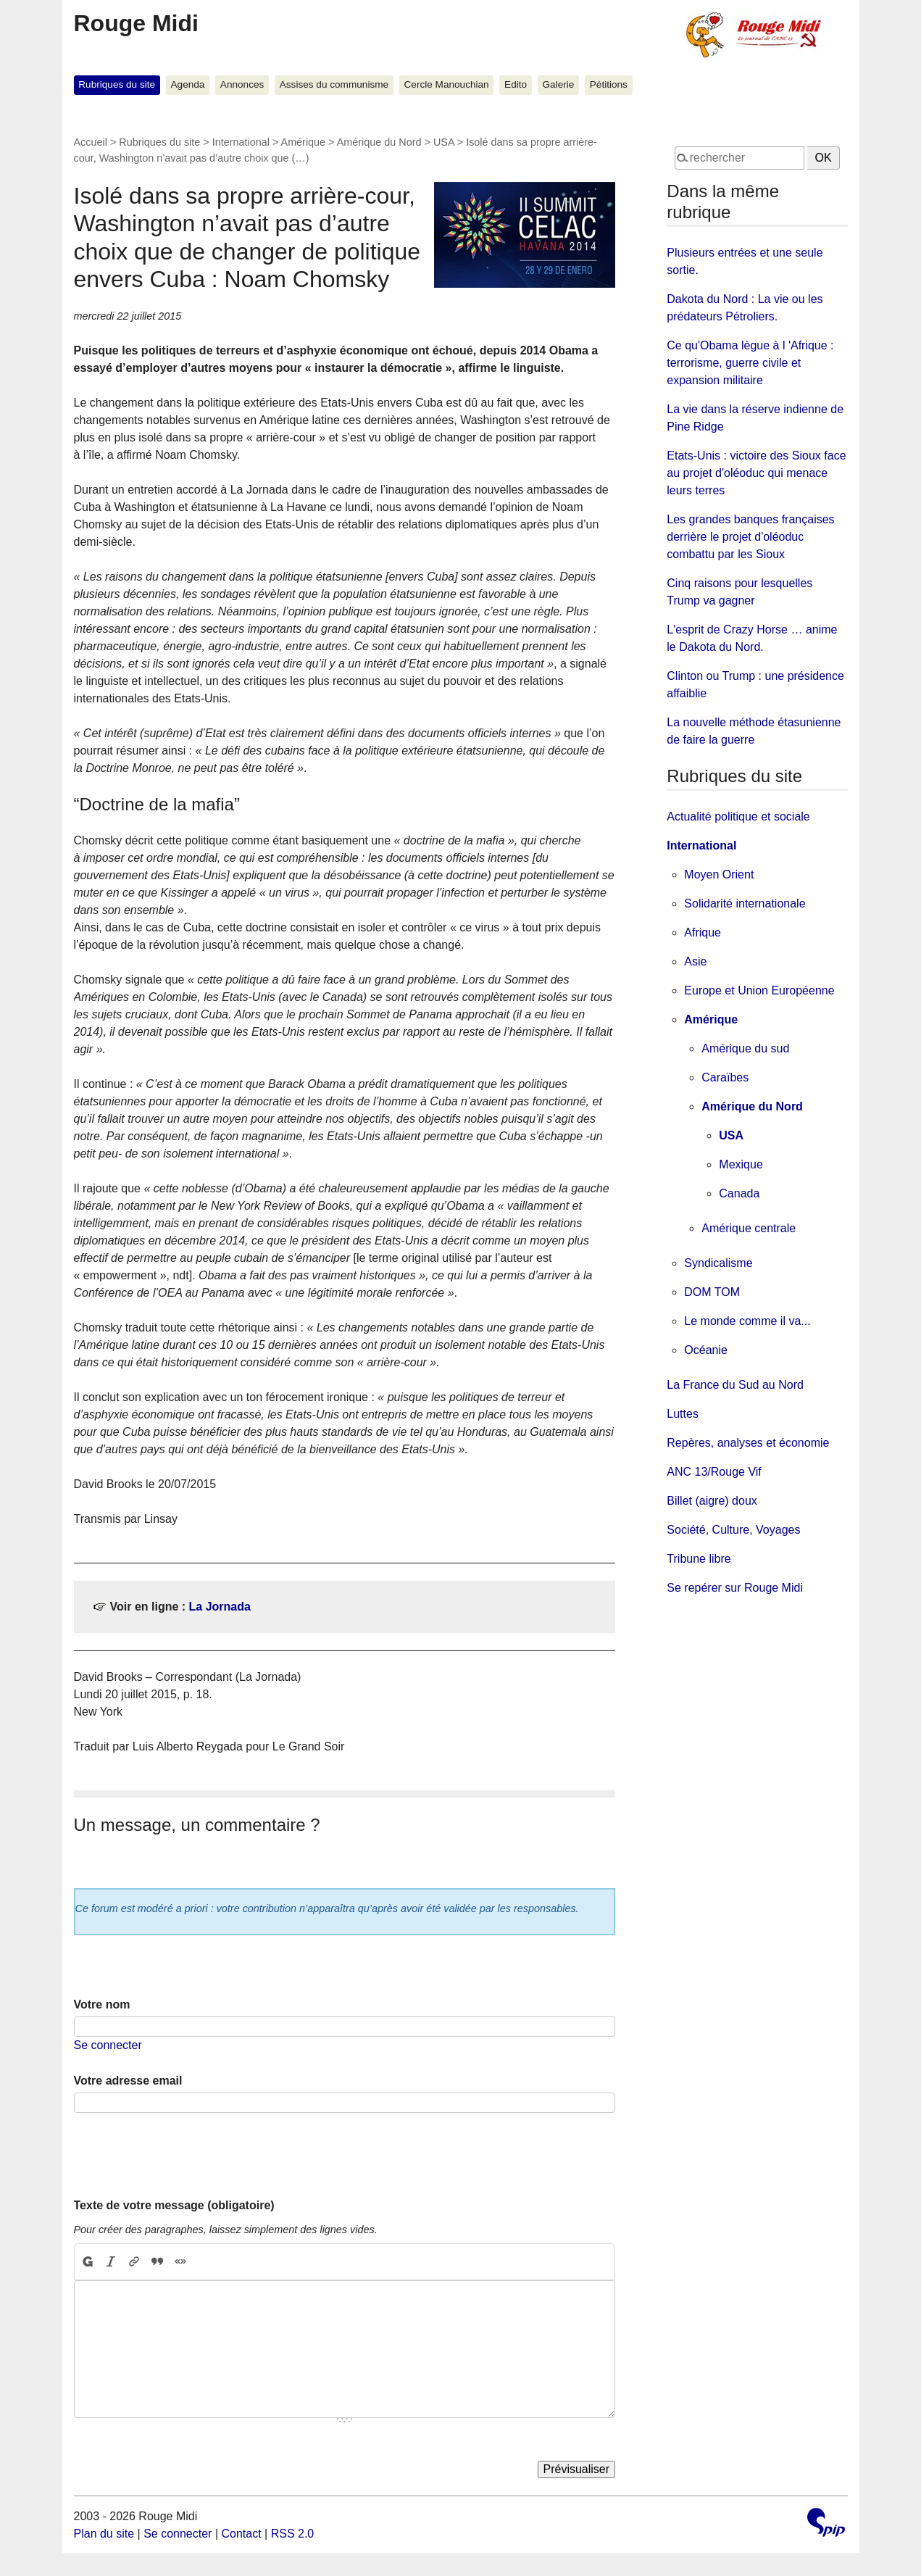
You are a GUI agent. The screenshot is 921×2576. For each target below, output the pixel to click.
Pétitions (609, 84)
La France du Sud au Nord (735, 1385)
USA (443, 142)
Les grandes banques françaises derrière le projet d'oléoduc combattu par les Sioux (750, 536)
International (241, 142)
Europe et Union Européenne (759, 990)
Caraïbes (725, 1077)
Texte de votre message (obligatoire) (174, 2205)
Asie (695, 961)
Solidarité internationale (744, 903)
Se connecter (108, 2045)
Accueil (90, 142)
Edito (515, 84)
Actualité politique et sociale (738, 816)
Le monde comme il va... (747, 1321)
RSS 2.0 (292, 2533)
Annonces (242, 84)
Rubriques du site (116, 84)
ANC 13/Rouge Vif (714, 1472)
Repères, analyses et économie (748, 1443)
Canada (739, 1193)
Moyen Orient (719, 874)
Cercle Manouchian (446, 84)
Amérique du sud (745, 1048)
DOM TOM (712, 1292)
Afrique (702, 932)
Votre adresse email (128, 2080)
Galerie (559, 84)
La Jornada (220, 1606)
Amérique (303, 142)
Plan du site (104, 2533)
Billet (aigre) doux (712, 1501)
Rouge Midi (136, 23)
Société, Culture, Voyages (733, 1530)
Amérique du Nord (379, 142)
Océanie (706, 1350)
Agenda (188, 84)
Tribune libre (698, 1559)
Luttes (683, 1414)
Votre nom (102, 2004)
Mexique (740, 1164)
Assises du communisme (334, 84)
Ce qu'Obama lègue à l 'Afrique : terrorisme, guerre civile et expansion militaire (750, 362)
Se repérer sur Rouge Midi (735, 1588)
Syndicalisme (718, 1263)
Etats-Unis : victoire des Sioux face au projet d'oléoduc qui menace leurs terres (756, 472)
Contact (241, 2533)
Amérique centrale (748, 1228)
